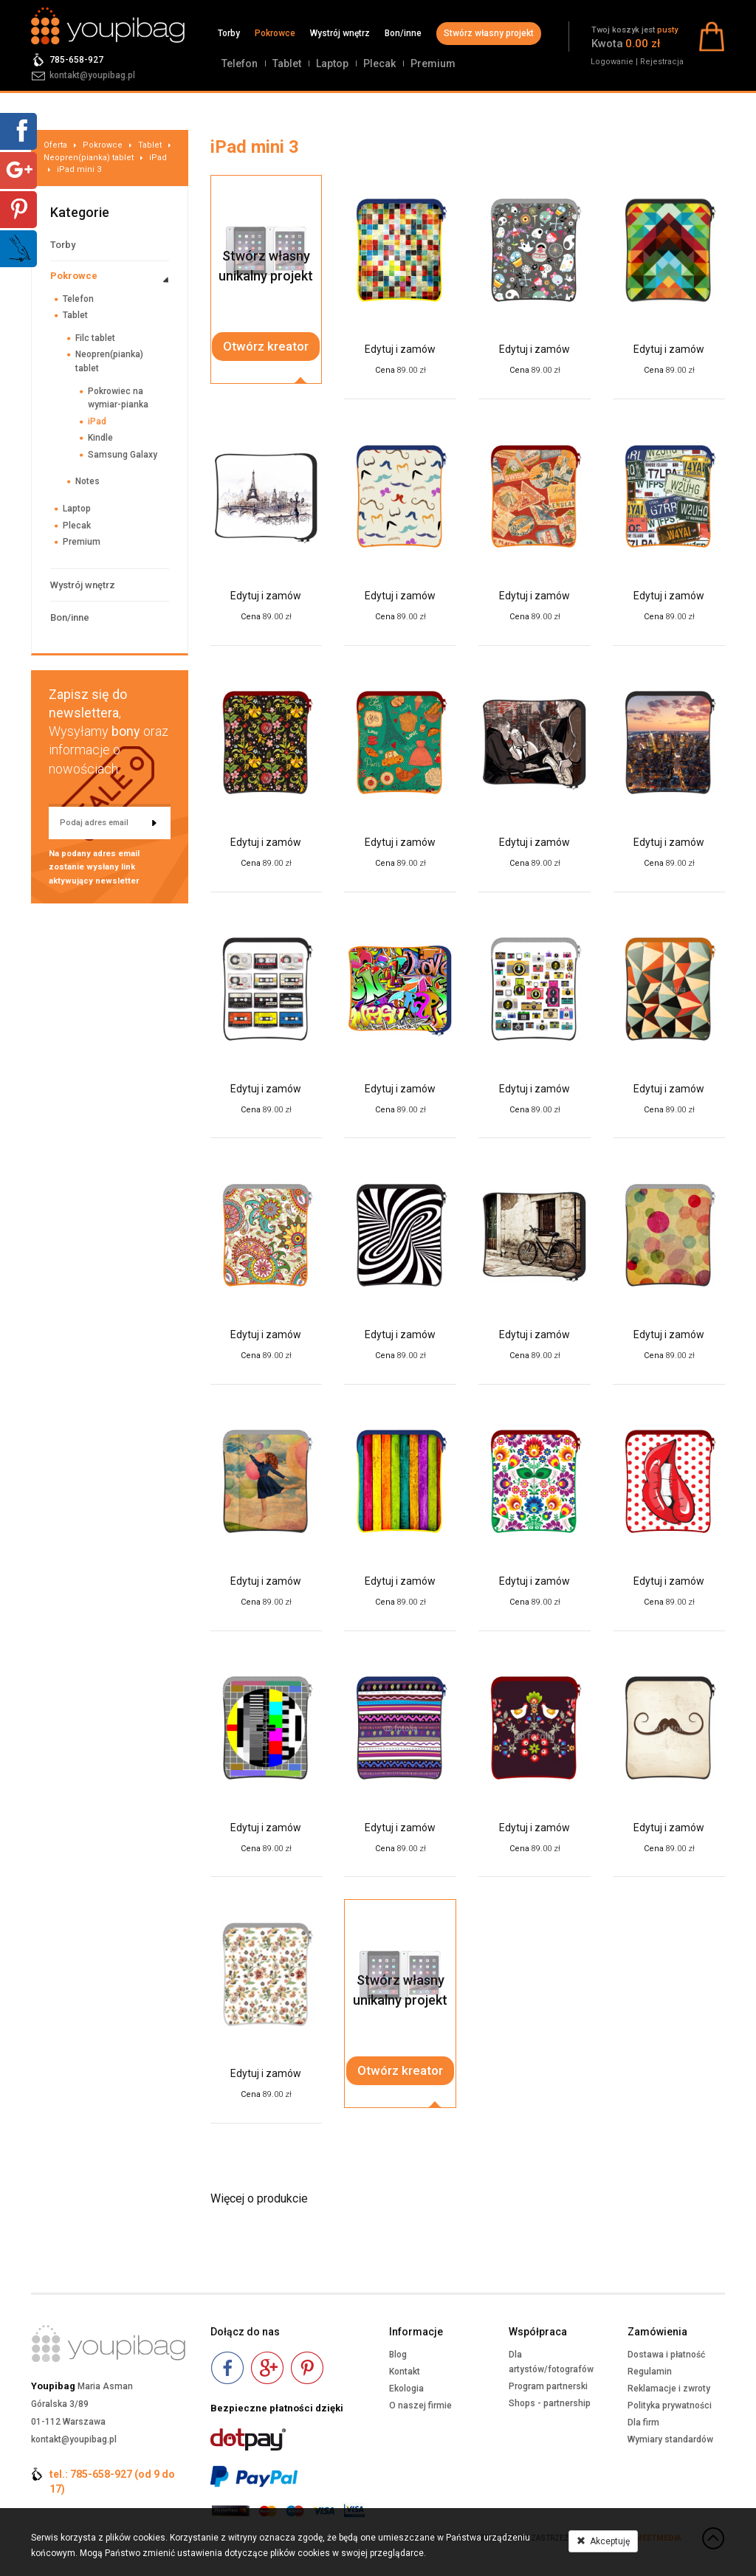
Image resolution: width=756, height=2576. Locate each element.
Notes (87, 481)
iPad (158, 157)
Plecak (379, 63)
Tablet (286, 63)
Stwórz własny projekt (489, 33)
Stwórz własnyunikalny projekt (266, 265)
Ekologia (406, 2388)
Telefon (239, 63)
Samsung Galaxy (122, 455)
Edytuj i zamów (400, 349)
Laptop (332, 63)
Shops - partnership (550, 2403)
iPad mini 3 (79, 169)
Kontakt (404, 2371)
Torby (229, 33)
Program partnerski (548, 2386)
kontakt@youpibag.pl (92, 75)
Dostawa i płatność (666, 2354)
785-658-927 (76, 60)
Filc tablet (95, 338)
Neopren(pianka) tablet (89, 157)
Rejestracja (662, 61)
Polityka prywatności (670, 2405)
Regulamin (650, 2371)
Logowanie (612, 61)
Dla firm (643, 2422)
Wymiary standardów (670, 2439)
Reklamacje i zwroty (669, 2388)
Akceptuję (603, 2541)
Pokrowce (275, 33)
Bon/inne (403, 33)
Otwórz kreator (266, 346)
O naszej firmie (420, 2405)
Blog (398, 2354)
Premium (433, 63)
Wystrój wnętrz (340, 33)
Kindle (100, 438)
